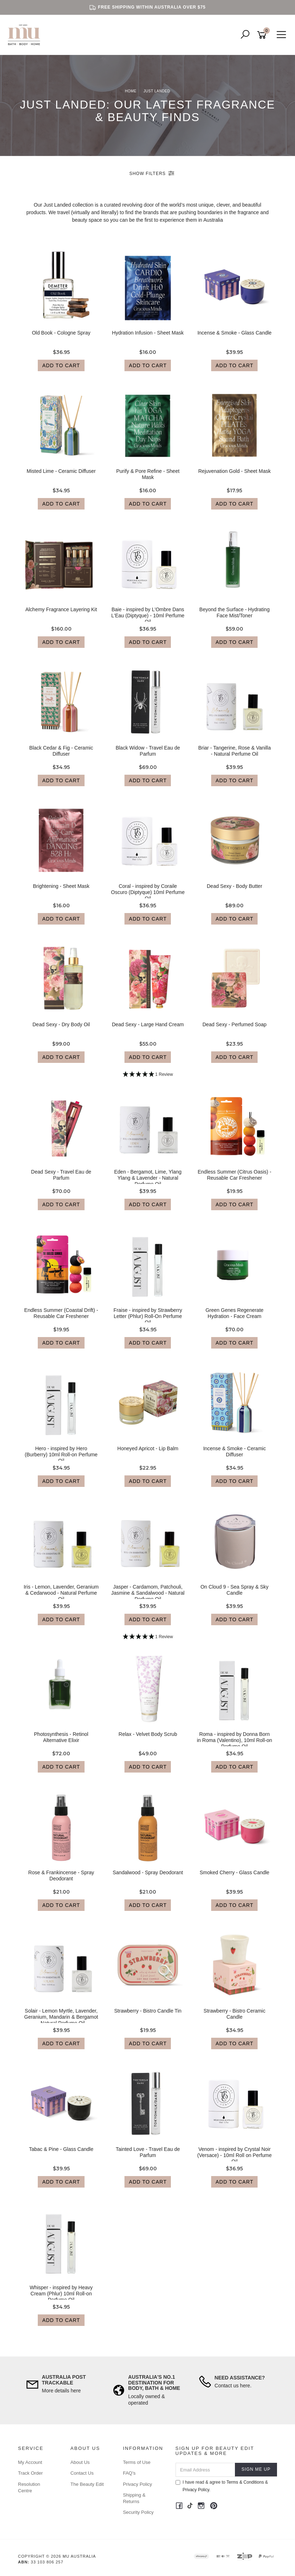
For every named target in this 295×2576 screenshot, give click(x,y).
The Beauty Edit (87, 2484)
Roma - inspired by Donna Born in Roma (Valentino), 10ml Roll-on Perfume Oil (234, 1740)
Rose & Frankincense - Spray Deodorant (61, 1875)
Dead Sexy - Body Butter (234, 886)
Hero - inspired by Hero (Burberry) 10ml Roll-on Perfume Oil (61, 1455)
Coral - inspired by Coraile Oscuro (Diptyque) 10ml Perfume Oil (148, 892)
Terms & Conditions (245, 2482)
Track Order (30, 2473)
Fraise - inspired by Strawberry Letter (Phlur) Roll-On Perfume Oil (148, 1316)
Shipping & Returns (134, 2498)
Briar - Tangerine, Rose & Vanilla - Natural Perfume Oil (234, 751)
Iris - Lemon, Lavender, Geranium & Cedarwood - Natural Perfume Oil (61, 1593)
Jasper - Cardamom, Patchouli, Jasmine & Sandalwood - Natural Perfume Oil (148, 1593)
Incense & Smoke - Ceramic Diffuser (234, 1451)
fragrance (248, 212)
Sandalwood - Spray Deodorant (148, 1872)
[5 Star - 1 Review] (148, 1074)
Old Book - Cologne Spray (61, 333)
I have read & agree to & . (222, 2486)
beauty (80, 220)
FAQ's (129, 2473)
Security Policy (138, 2512)
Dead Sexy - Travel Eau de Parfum (61, 1175)
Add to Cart (61, 365)
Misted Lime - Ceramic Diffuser (61, 471)
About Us (80, 2462)
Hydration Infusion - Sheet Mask (147, 333)
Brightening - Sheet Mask (61, 886)
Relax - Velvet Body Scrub (148, 1734)
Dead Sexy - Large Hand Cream (148, 1024)
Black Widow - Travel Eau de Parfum (147, 751)
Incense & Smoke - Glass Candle (235, 333)
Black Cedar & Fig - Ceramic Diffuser (61, 751)
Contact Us (82, 2473)
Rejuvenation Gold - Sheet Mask (234, 471)
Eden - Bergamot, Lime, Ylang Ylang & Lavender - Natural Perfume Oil (147, 1178)
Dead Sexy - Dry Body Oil (61, 1024)
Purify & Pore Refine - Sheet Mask (148, 474)
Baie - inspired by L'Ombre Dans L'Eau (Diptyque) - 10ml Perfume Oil (147, 616)
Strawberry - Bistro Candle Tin (148, 2011)
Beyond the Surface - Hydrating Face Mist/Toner (234, 612)
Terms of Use (137, 2462)
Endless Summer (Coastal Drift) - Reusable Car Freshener (61, 1313)
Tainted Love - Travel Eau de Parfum (148, 2152)
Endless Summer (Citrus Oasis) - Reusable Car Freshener (234, 1175)
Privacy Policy (137, 2484)
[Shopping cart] (263, 35)
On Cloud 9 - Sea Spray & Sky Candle (234, 1590)
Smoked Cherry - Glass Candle (234, 1872)
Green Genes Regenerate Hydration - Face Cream (234, 1313)
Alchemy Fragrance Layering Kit (61, 609)
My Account (30, 2462)
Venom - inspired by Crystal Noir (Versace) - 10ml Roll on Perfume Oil (234, 2155)
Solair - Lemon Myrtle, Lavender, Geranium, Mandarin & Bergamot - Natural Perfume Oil (61, 2017)
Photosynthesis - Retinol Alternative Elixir (61, 1737)
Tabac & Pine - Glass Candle (61, 2149)
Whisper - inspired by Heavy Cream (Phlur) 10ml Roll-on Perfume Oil (61, 2294)
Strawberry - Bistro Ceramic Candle (235, 2014)
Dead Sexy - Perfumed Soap (235, 1024)
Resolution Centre (29, 2487)
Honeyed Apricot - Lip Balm (147, 1448)
